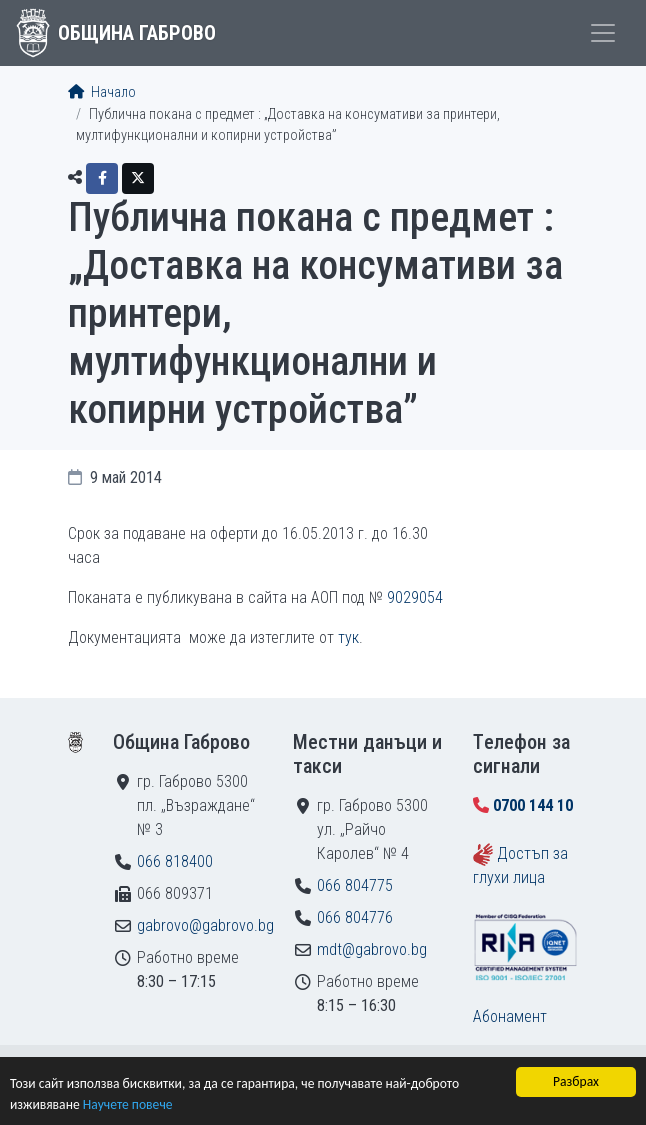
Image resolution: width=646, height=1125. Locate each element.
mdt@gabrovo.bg (372, 949)
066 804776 (355, 917)
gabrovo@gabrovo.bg (205, 925)
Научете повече (128, 1104)
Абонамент (510, 1016)
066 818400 (175, 861)
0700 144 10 (533, 805)
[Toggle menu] (603, 33)
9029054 (415, 597)
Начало (102, 92)
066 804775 (355, 885)
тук (348, 637)
